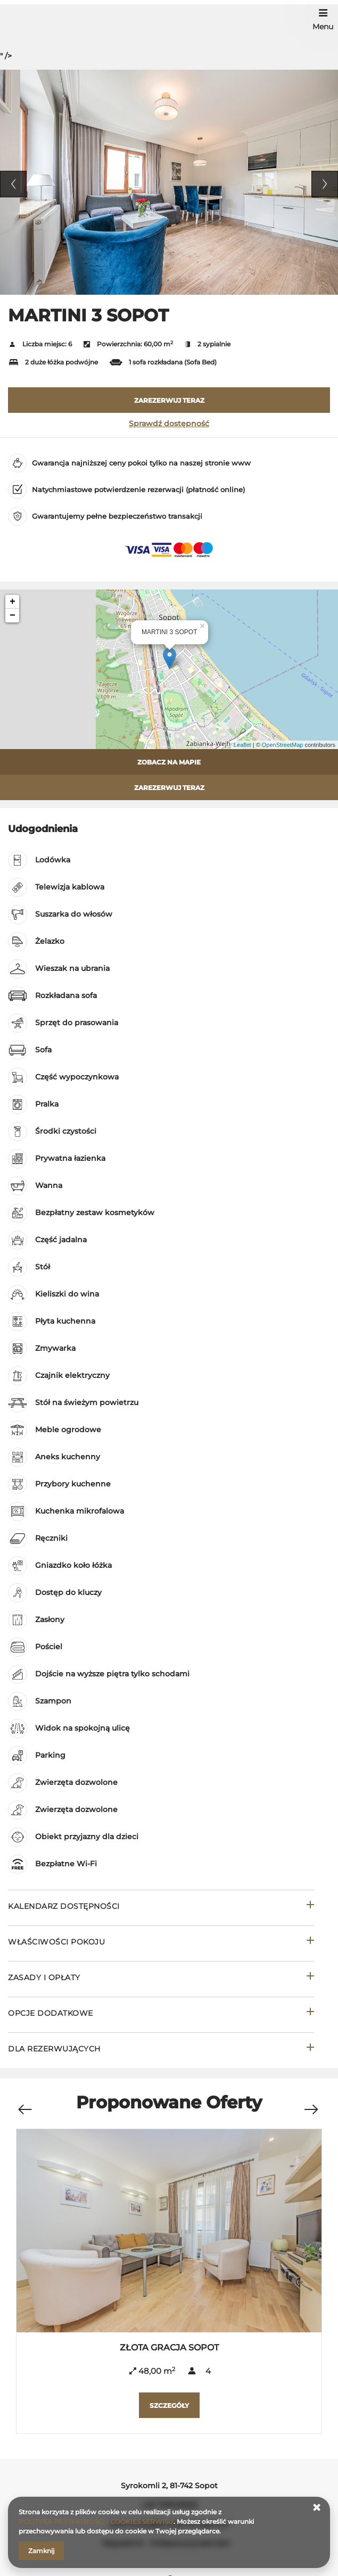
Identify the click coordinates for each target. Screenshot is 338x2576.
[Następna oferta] (310, 2104)
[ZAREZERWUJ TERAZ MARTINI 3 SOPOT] (169, 400)
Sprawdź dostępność (169, 423)
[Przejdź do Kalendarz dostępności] (161, 1907)
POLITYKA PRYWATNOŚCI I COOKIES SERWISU (96, 2521)
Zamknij (41, 2551)
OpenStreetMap (282, 745)
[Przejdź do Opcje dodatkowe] (161, 2014)
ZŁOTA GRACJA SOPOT (169, 2347)
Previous (13, 184)
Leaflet (242, 745)
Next (324, 184)
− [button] (12, 615)
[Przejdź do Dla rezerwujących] (161, 2050)
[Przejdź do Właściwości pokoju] (161, 1943)
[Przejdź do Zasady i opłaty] (161, 1979)
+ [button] (12, 601)
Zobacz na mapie (169, 762)
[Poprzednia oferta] (24, 2104)
